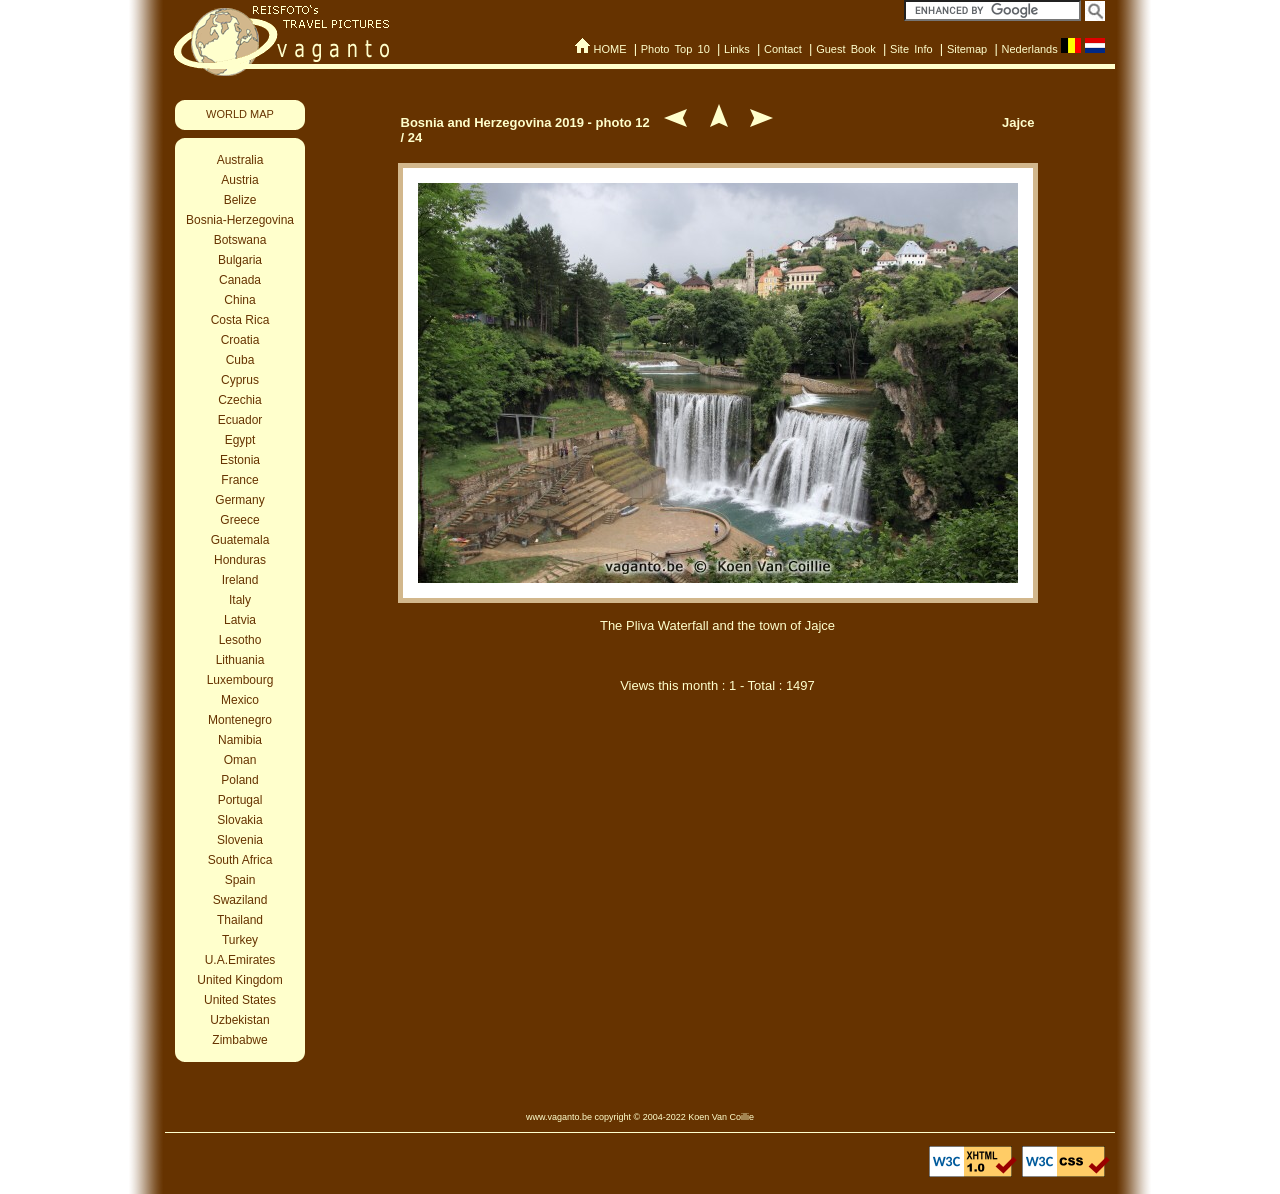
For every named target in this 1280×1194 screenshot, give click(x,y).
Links (737, 49)
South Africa (240, 860)
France (239, 480)
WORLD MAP (240, 114)
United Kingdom (239, 980)
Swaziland (240, 900)
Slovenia (240, 840)
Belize (240, 200)
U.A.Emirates (240, 960)
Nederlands (1029, 49)
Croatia (240, 340)
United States (240, 1000)
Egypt (240, 440)
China (239, 300)
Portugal (240, 800)
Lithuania (240, 660)
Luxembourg (240, 680)
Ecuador (240, 420)
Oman (240, 760)
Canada (240, 280)
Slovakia (239, 820)
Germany (239, 500)
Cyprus (240, 380)
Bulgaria (240, 260)
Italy (240, 600)
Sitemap (967, 49)
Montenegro (240, 720)
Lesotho (240, 640)
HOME (609, 49)
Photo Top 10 (675, 49)
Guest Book (846, 49)
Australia (240, 160)
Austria (239, 180)
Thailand (240, 920)
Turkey (240, 940)
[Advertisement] (718, 813)
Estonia (240, 460)
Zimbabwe (239, 1040)
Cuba (240, 360)
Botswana (240, 240)
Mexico (240, 700)
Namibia (240, 740)
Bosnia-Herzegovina (240, 220)
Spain (240, 880)
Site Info (911, 49)
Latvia (240, 620)
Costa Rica (240, 320)
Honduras (240, 560)
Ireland (240, 580)
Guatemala (240, 540)
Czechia (239, 400)
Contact (783, 49)
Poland (239, 780)
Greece (239, 520)
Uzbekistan (239, 1020)
